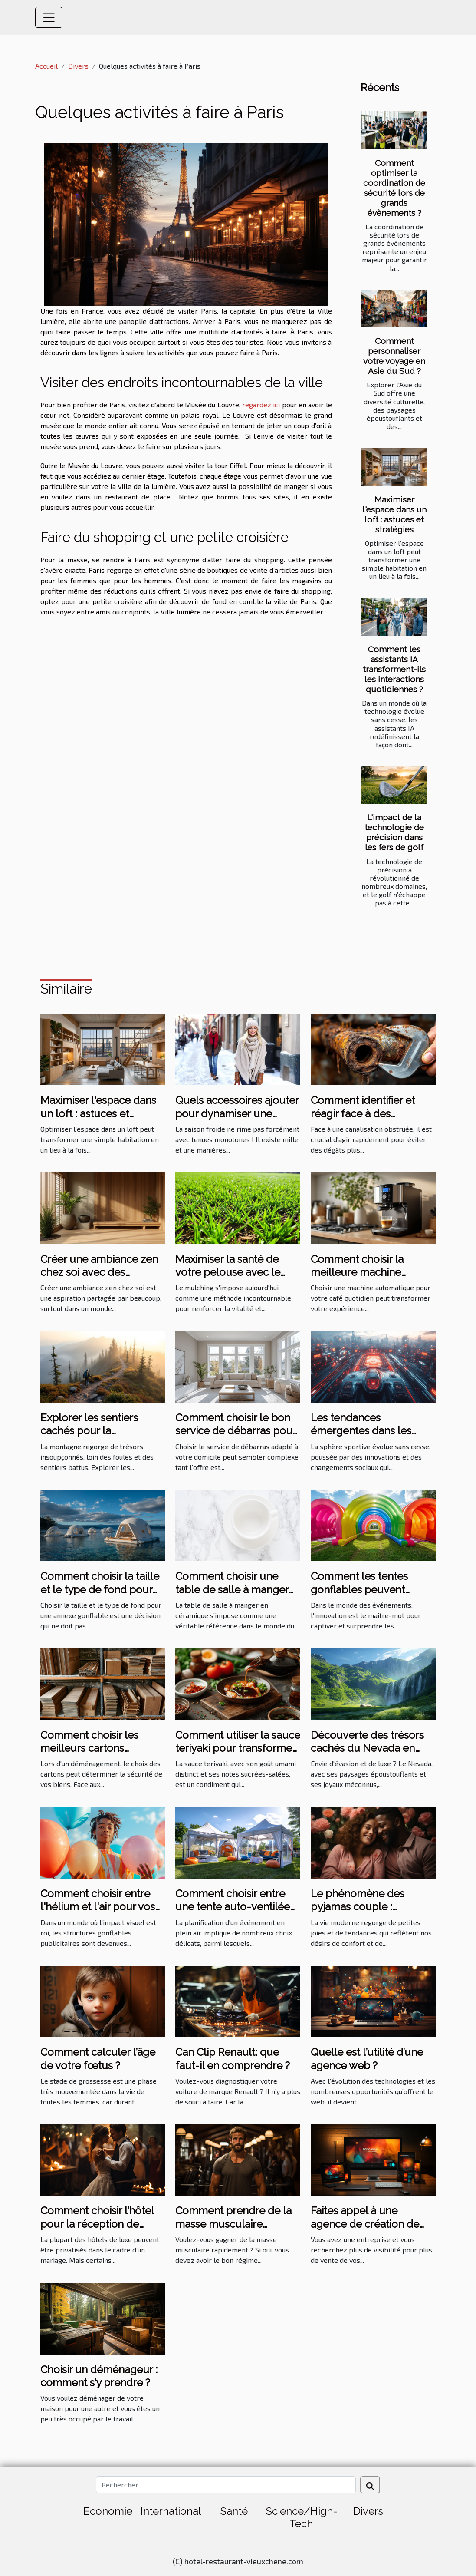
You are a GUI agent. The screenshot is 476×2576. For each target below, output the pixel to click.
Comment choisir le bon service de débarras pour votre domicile (235, 1430)
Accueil (46, 66)
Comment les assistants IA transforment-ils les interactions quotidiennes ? (394, 669)
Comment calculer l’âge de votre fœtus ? (97, 2058)
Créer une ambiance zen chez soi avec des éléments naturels (99, 1272)
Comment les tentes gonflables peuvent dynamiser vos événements (359, 1596)
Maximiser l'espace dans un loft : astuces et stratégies (394, 514)
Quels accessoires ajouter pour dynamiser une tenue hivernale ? (237, 1113)
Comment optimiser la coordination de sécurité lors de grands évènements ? (394, 188)
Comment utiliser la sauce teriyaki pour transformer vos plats (237, 1748)
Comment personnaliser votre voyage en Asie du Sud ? (394, 356)
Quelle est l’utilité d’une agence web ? (367, 2058)
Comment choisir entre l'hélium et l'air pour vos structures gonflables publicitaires (97, 1913)
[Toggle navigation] (49, 17)
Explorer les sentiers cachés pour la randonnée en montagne (100, 1430)
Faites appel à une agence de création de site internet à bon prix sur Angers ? (373, 2230)
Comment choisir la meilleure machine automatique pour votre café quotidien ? (368, 1279)
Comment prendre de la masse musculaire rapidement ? (233, 2223)
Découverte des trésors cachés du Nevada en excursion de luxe (367, 1748)
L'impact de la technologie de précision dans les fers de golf (394, 832)
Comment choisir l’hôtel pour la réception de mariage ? (97, 2223)
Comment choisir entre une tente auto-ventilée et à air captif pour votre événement (232, 1913)
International (171, 2511)
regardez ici (261, 404)
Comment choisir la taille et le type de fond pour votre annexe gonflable (99, 1589)
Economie (107, 2511)
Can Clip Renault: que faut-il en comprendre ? (232, 2058)
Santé (234, 2511)
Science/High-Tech (302, 2517)
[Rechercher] (226, 2484)
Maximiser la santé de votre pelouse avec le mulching (227, 1272)
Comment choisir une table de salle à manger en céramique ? (232, 1589)
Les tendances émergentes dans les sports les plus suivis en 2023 (367, 1437)
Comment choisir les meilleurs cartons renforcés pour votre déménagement (90, 1755)
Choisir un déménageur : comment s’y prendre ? (99, 2376)
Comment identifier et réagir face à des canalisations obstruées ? (371, 1113)
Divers (78, 66)
